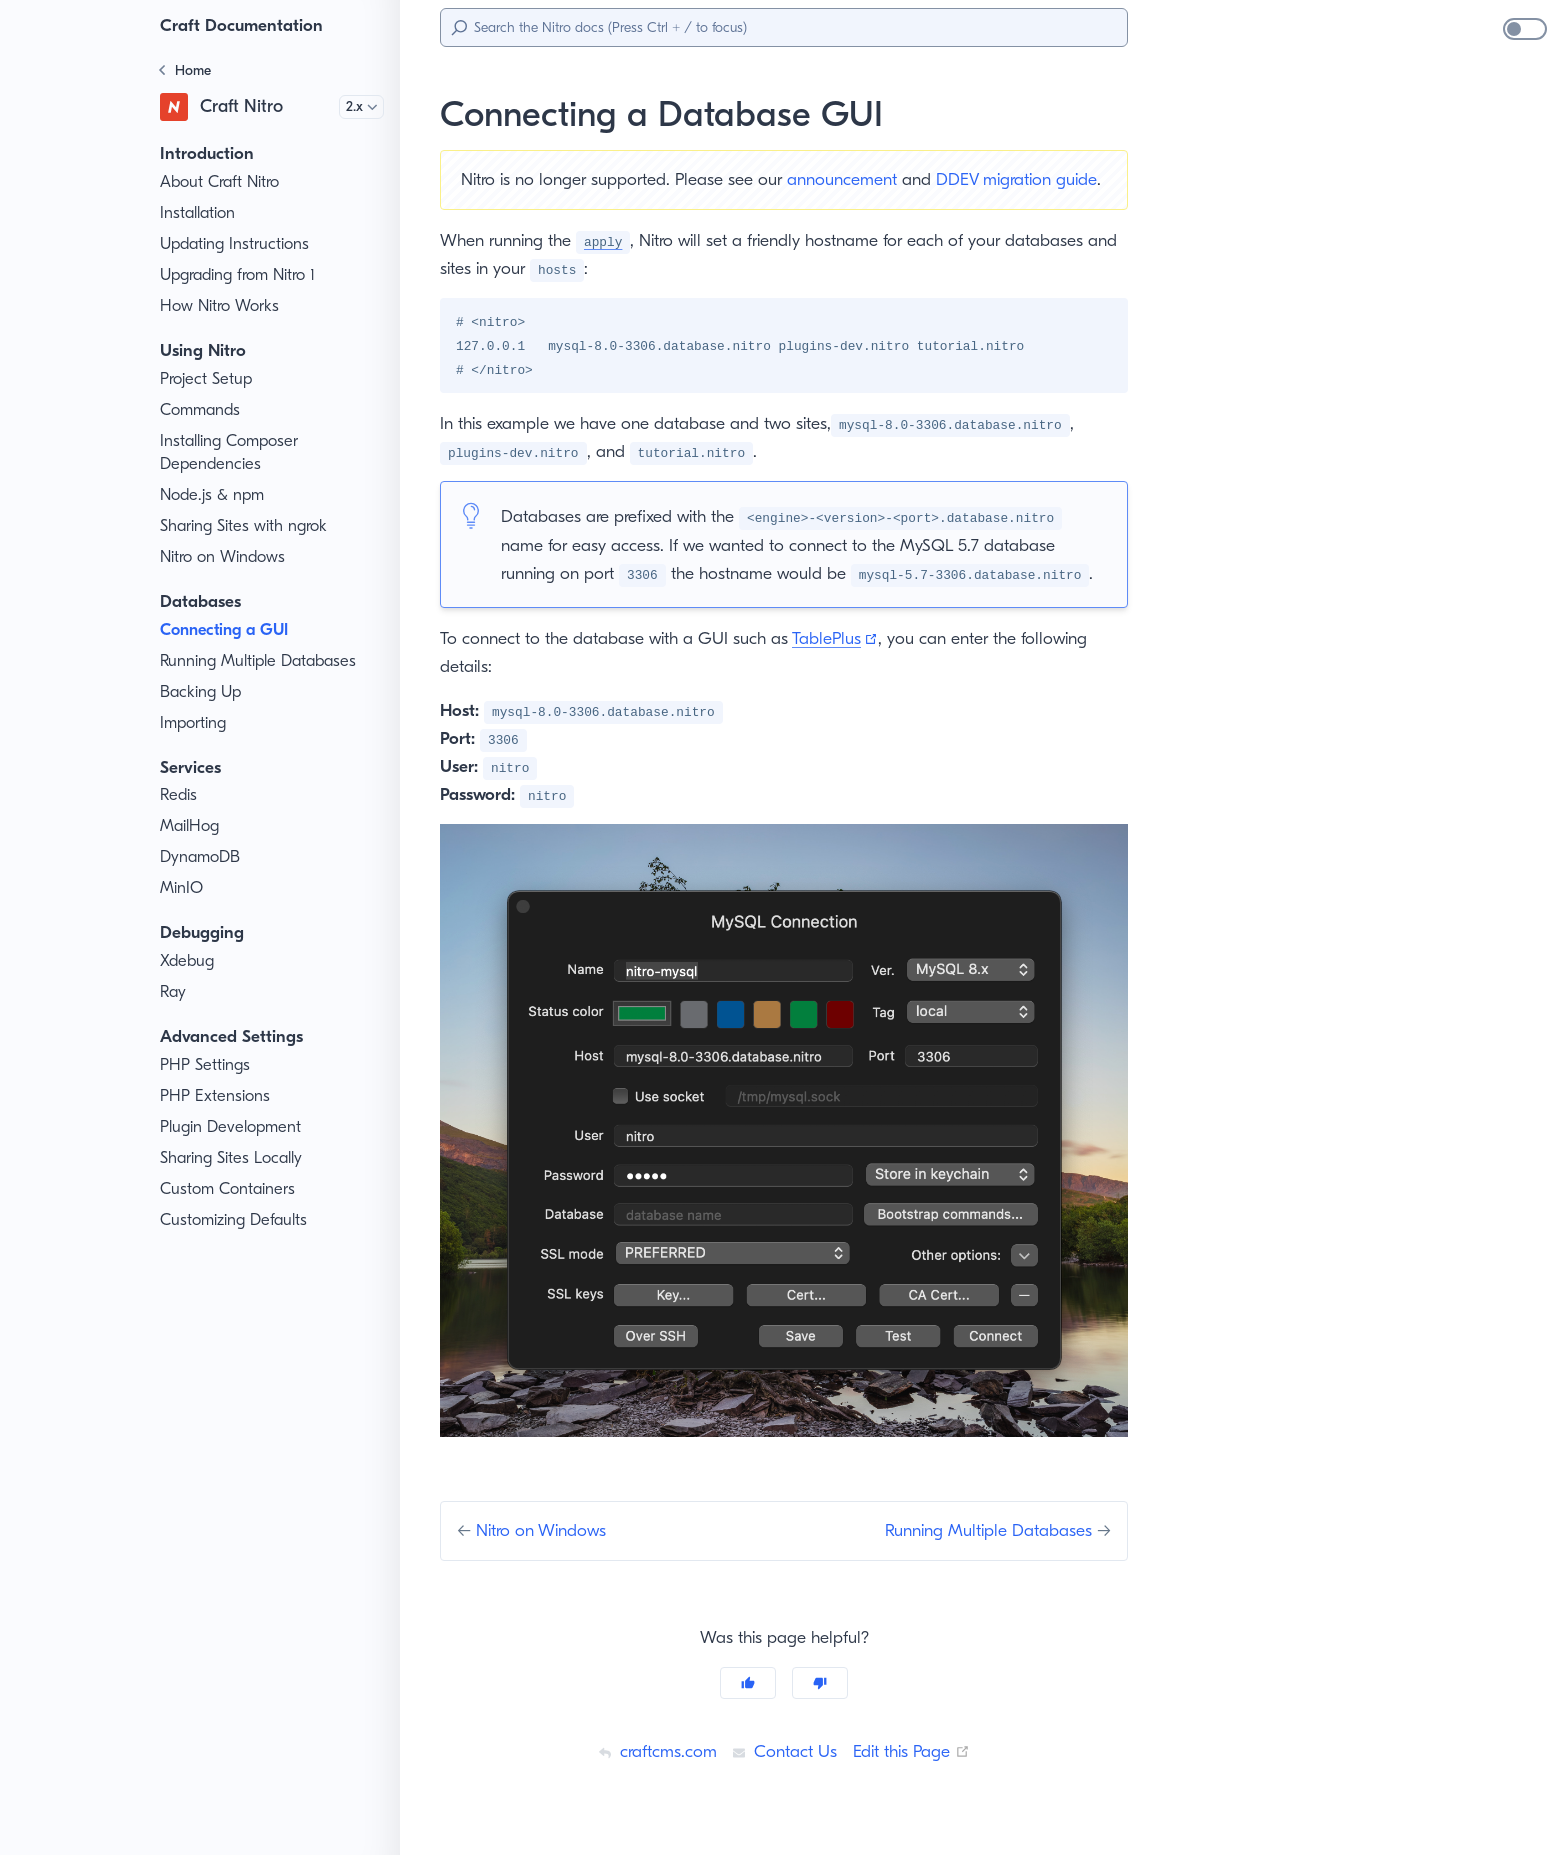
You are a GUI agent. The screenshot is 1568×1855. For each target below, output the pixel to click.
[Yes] (748, 1709)
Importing (194, 723)
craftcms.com (651, 1777)
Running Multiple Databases (262, 661)
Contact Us (782, 1777)
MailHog (190, 826)
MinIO (182, 888)
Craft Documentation (245, 25)
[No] (820, 1709)
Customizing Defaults (237, 1220)
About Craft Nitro (221, 182)
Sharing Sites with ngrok (248, 526)
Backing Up (202, 692)
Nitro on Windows (224, 557)
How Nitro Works (221, 306)
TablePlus (848, 664)
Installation (199, 213)
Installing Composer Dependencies (232, 452)
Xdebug (188, 961)
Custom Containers (230, 1189)
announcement (860, 179)
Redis (181, 795)
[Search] (784, 27)
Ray (174, 992)
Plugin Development (233, 1127)
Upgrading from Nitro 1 (243, 275)
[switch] (1525, 29)
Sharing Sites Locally (236, 1158)
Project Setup (209, 379)
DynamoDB (202, 857)
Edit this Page (915, 1777)
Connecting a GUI (229, 630)
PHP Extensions (219, 1096)
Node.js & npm (214, 495)
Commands (202, 410)
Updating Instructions (237, 244)
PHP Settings (208, 1065)
